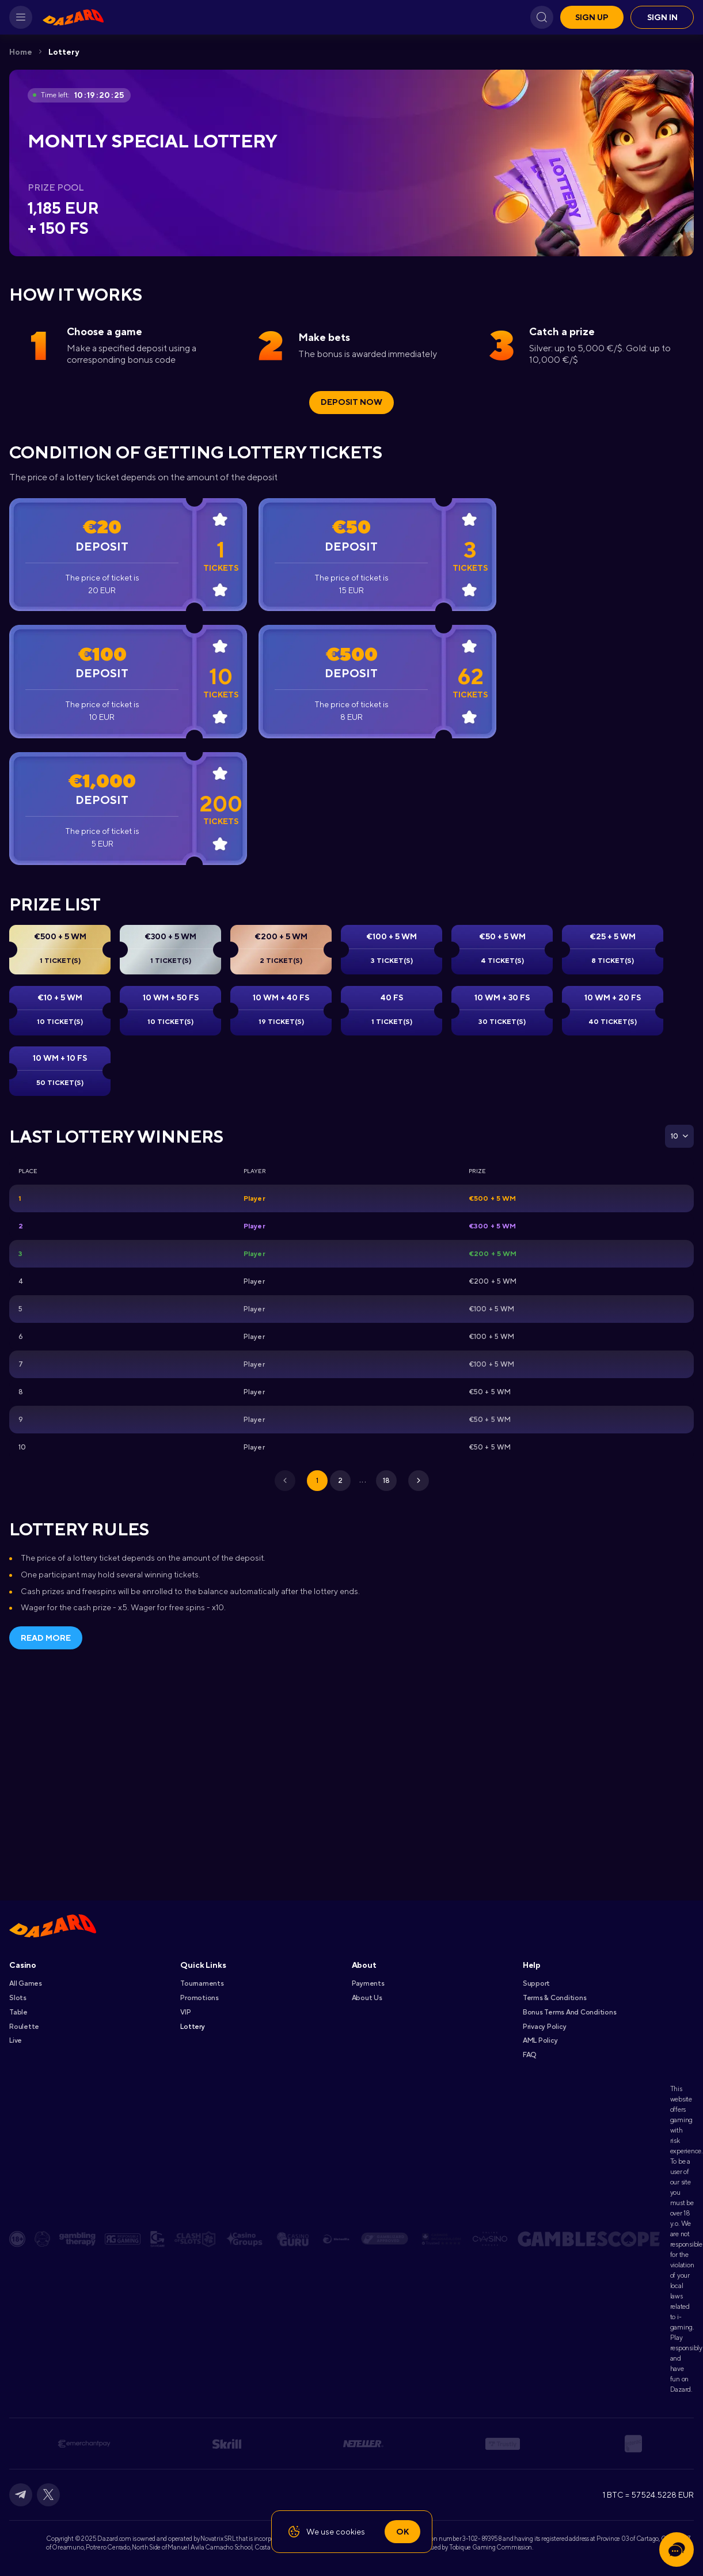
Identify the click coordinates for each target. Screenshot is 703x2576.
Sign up (592, 17)
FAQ (529, 2055)
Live (15, 2040)
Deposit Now (351, 402)
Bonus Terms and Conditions (570, 2012)
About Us (367, 1998)
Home (20, 51)
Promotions (199, 1998)
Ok (402, 2531)
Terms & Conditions (555, 1998)
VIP (185, 2012)
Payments (368, 1983)
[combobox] (679, 1136)
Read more (46, 1637)
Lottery (63, 51)
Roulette (24, 2027)
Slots (17, 1998)
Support (536, 1983)
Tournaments (201, 1983)
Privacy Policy (545, 2027)
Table (18, 2012)
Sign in (662, 17)
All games (25, 1983)
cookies (350, 2531)
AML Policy (540, 2040)
